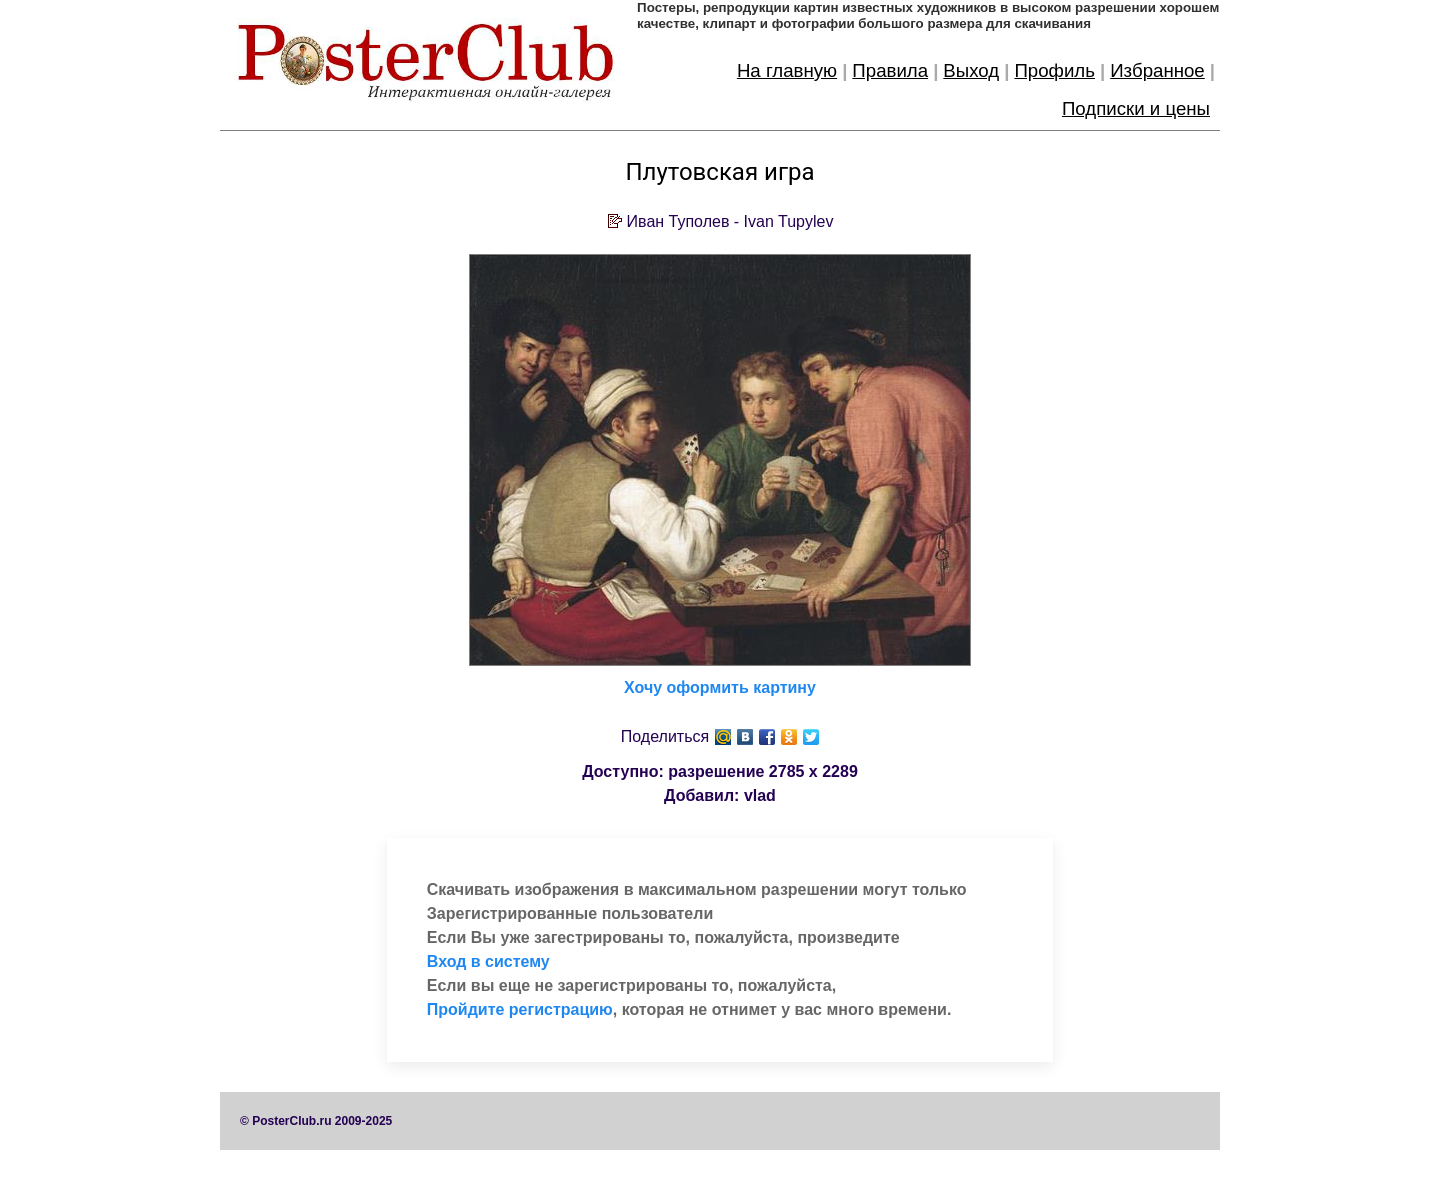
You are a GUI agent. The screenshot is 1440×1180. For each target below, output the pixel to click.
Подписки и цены (1136, 108)
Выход (971, 70)
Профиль (1054, 70)
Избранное (1157, 70)
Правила (890, 70)
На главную (787, 70)
